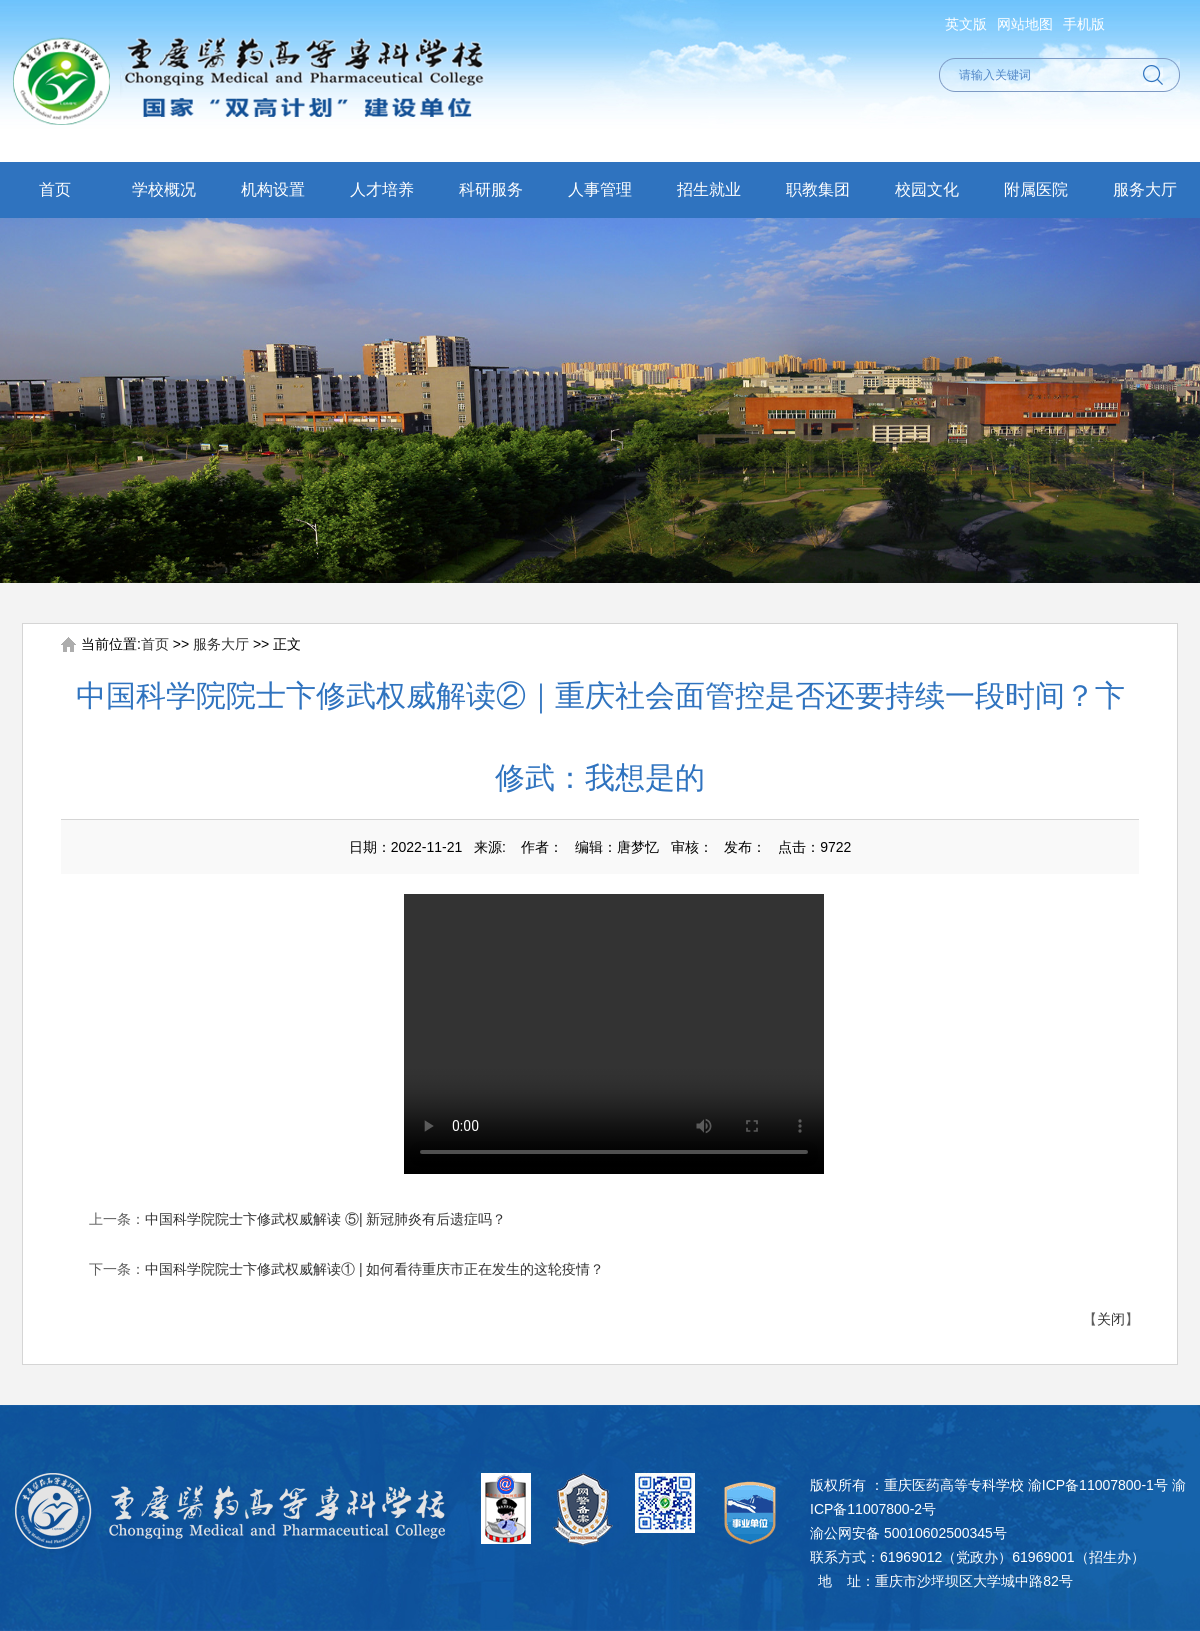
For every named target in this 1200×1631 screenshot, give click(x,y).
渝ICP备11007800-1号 (1098, 1485)
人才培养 (382, 189)
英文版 (966, 24)
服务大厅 (1145, 189)
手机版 (1084, 24)
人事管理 (600, 189)
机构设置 (273, 189)
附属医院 (1036, 189)
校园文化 (927, 189)
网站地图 (1025, 24)
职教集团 (818, 189)
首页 (55, 189)
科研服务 (491, 189)
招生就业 (709, 189)
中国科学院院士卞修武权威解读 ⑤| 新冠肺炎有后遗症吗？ (325, 1219)
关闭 (1111, 1319)
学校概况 (164, 189)
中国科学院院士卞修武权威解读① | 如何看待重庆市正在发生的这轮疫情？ (374, 1269)
